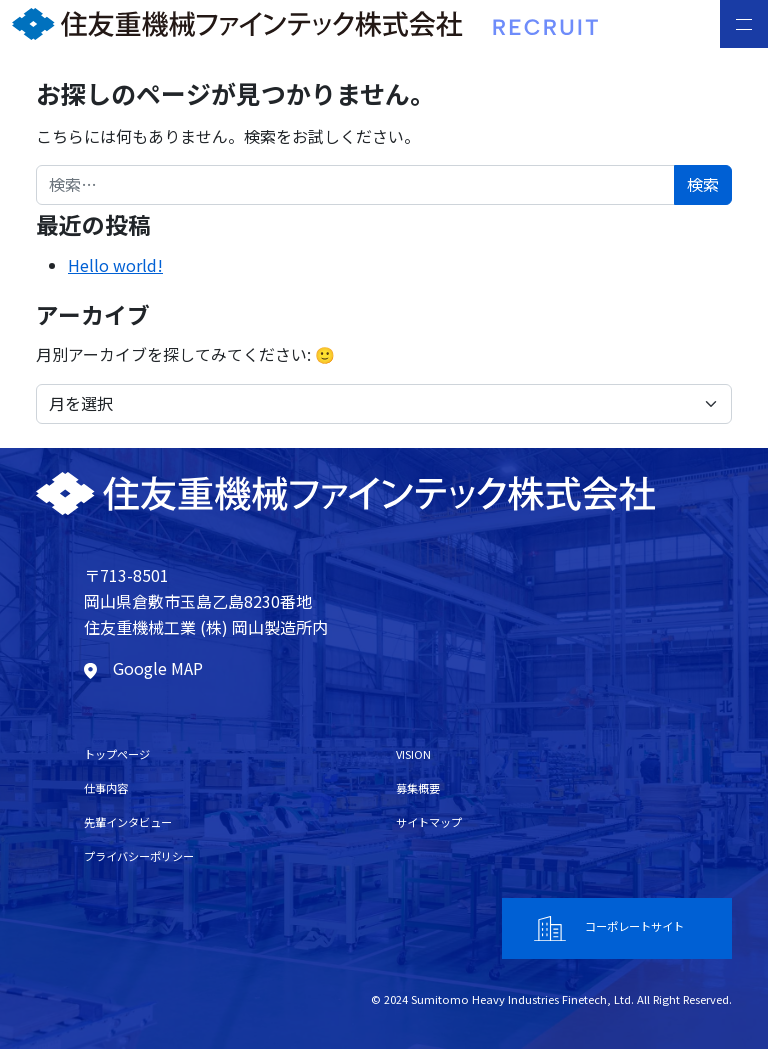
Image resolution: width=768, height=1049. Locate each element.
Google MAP (143, 668)
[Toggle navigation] (744, 24)
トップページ (117, 754)
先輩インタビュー (128, 822)
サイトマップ (429, 822)
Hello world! (115, 265)
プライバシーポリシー (139, 856)
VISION (413, 754)
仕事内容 (106, 788)
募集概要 (418, 788)
